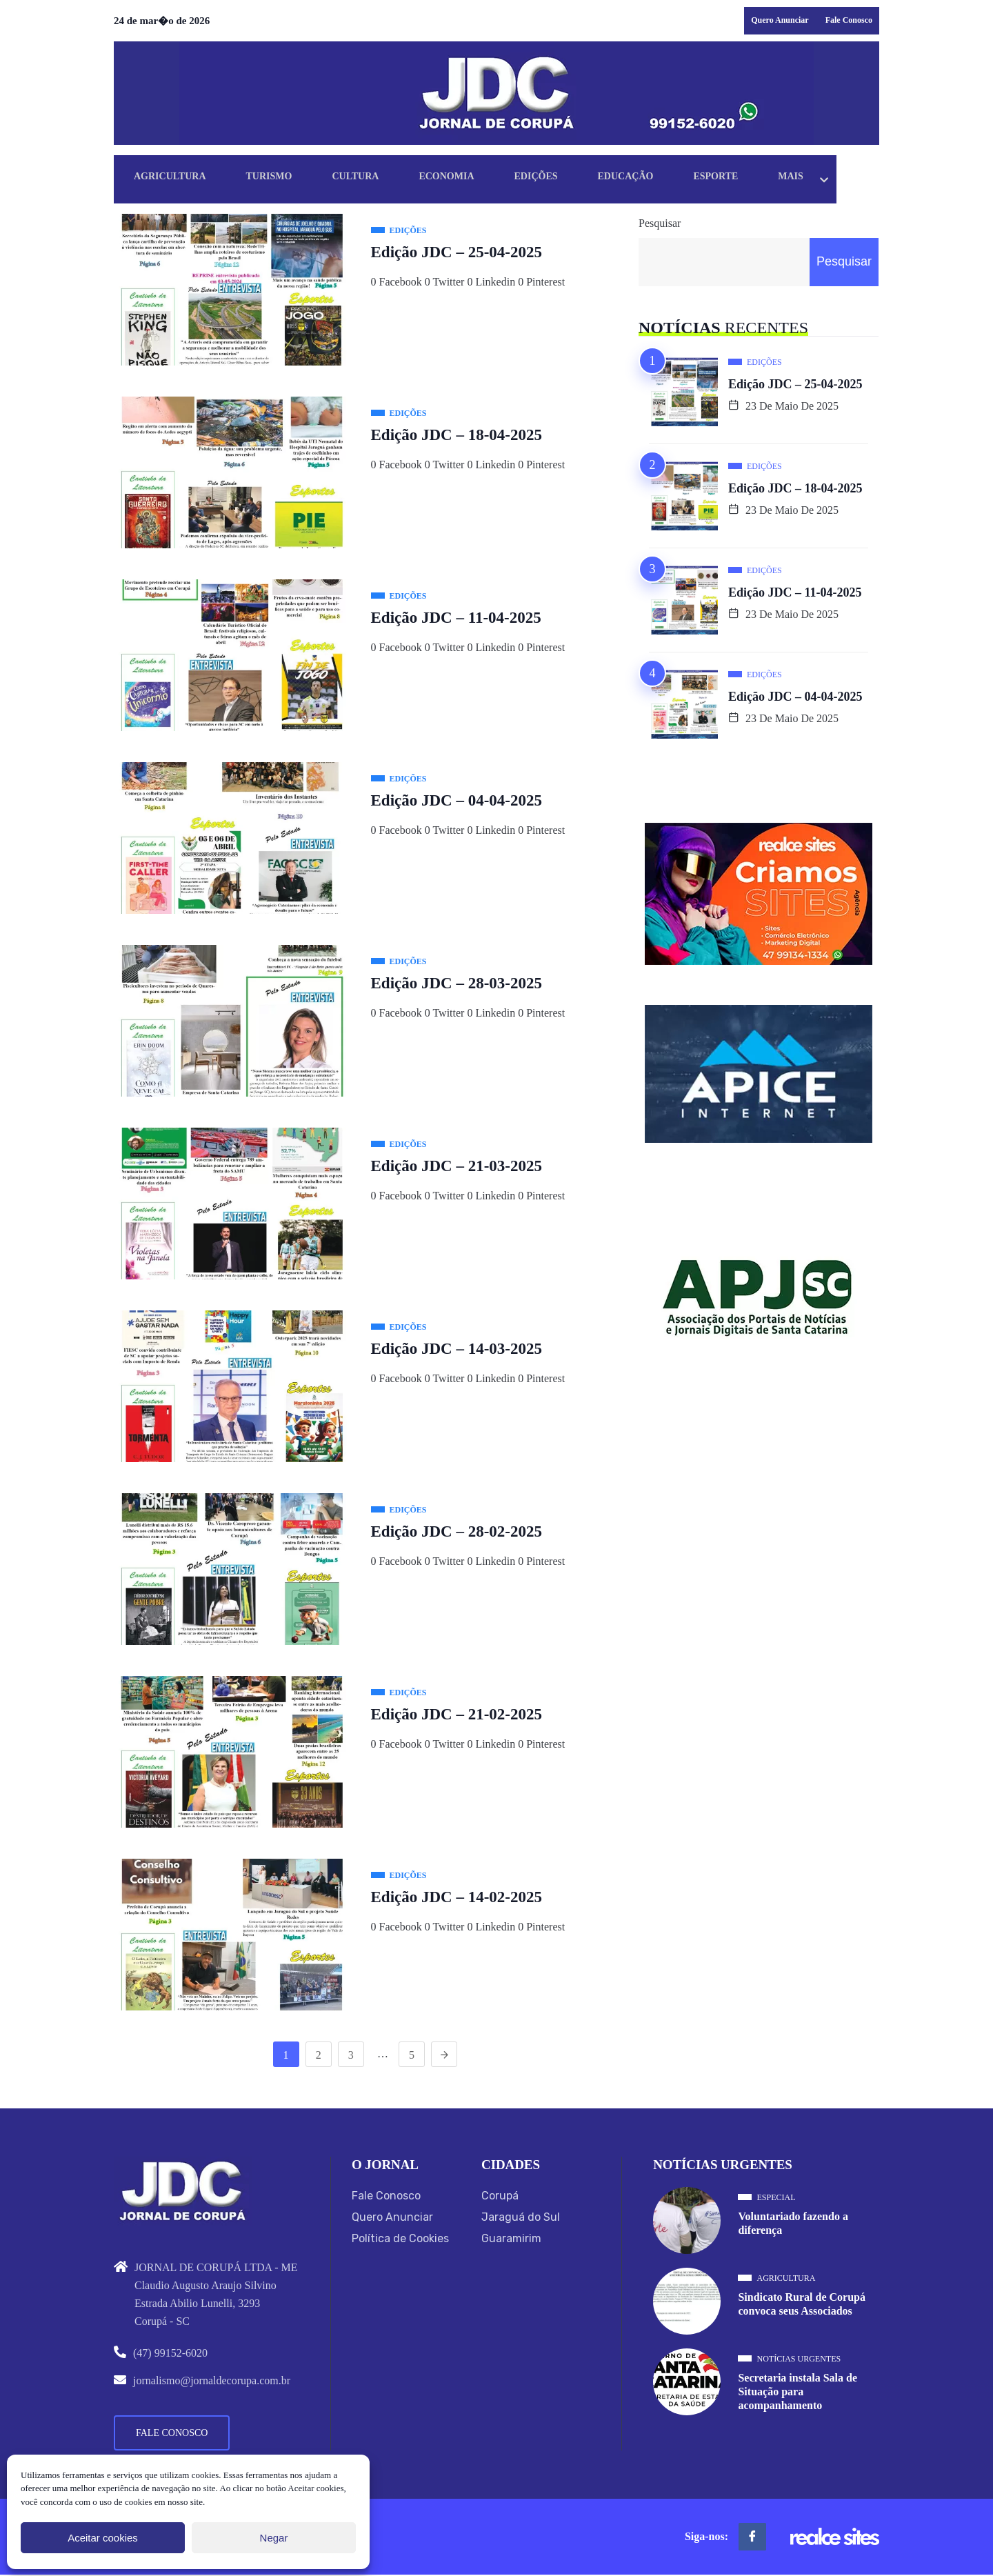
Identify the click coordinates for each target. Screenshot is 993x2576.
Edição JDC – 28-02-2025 (457, 1531)
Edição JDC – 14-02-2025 (457, 1897)
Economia (466, 178)
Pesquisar (660, 223)
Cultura (370, 178)
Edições (562, 178)
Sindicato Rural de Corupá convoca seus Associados (801, 2305)
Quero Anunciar (779, 20)
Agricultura (173, 178)
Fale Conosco (848, 20)
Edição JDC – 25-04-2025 (457, 252)
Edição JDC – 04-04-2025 (457, 800)
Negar (274, 2538)
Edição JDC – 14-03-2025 (457, 1348)
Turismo (277, 178)
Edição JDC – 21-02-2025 (457, 1714)
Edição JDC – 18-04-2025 (457, 434)
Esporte (754, 178)
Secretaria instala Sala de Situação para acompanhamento (797, 2393)
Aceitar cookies (103, 2538)
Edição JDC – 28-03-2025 (457, 983)
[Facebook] (752, 2538)
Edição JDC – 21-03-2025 (457, 1166)
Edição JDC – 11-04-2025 (456, 617)
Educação (658, 178)
